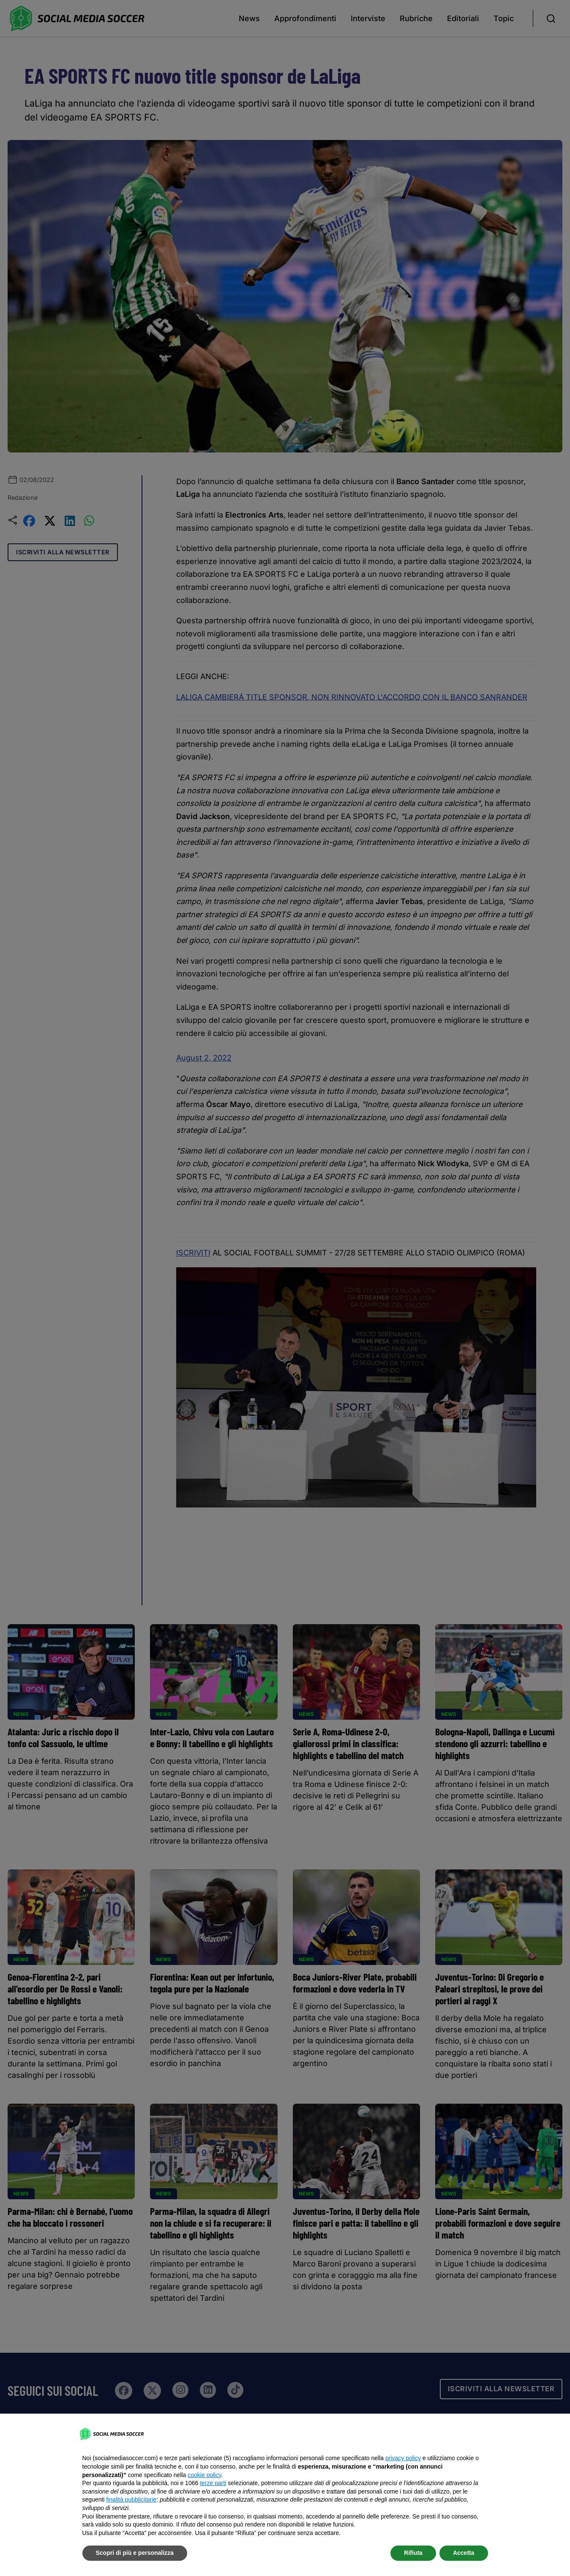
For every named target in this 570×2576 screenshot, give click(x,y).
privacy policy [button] (403, 2458)
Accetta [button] (464, 2552)
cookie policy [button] (204, 2475)
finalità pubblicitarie (131, 2499)
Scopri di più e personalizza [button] (135, 2552)
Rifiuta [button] (413, 2552)
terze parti (213, 2483)
